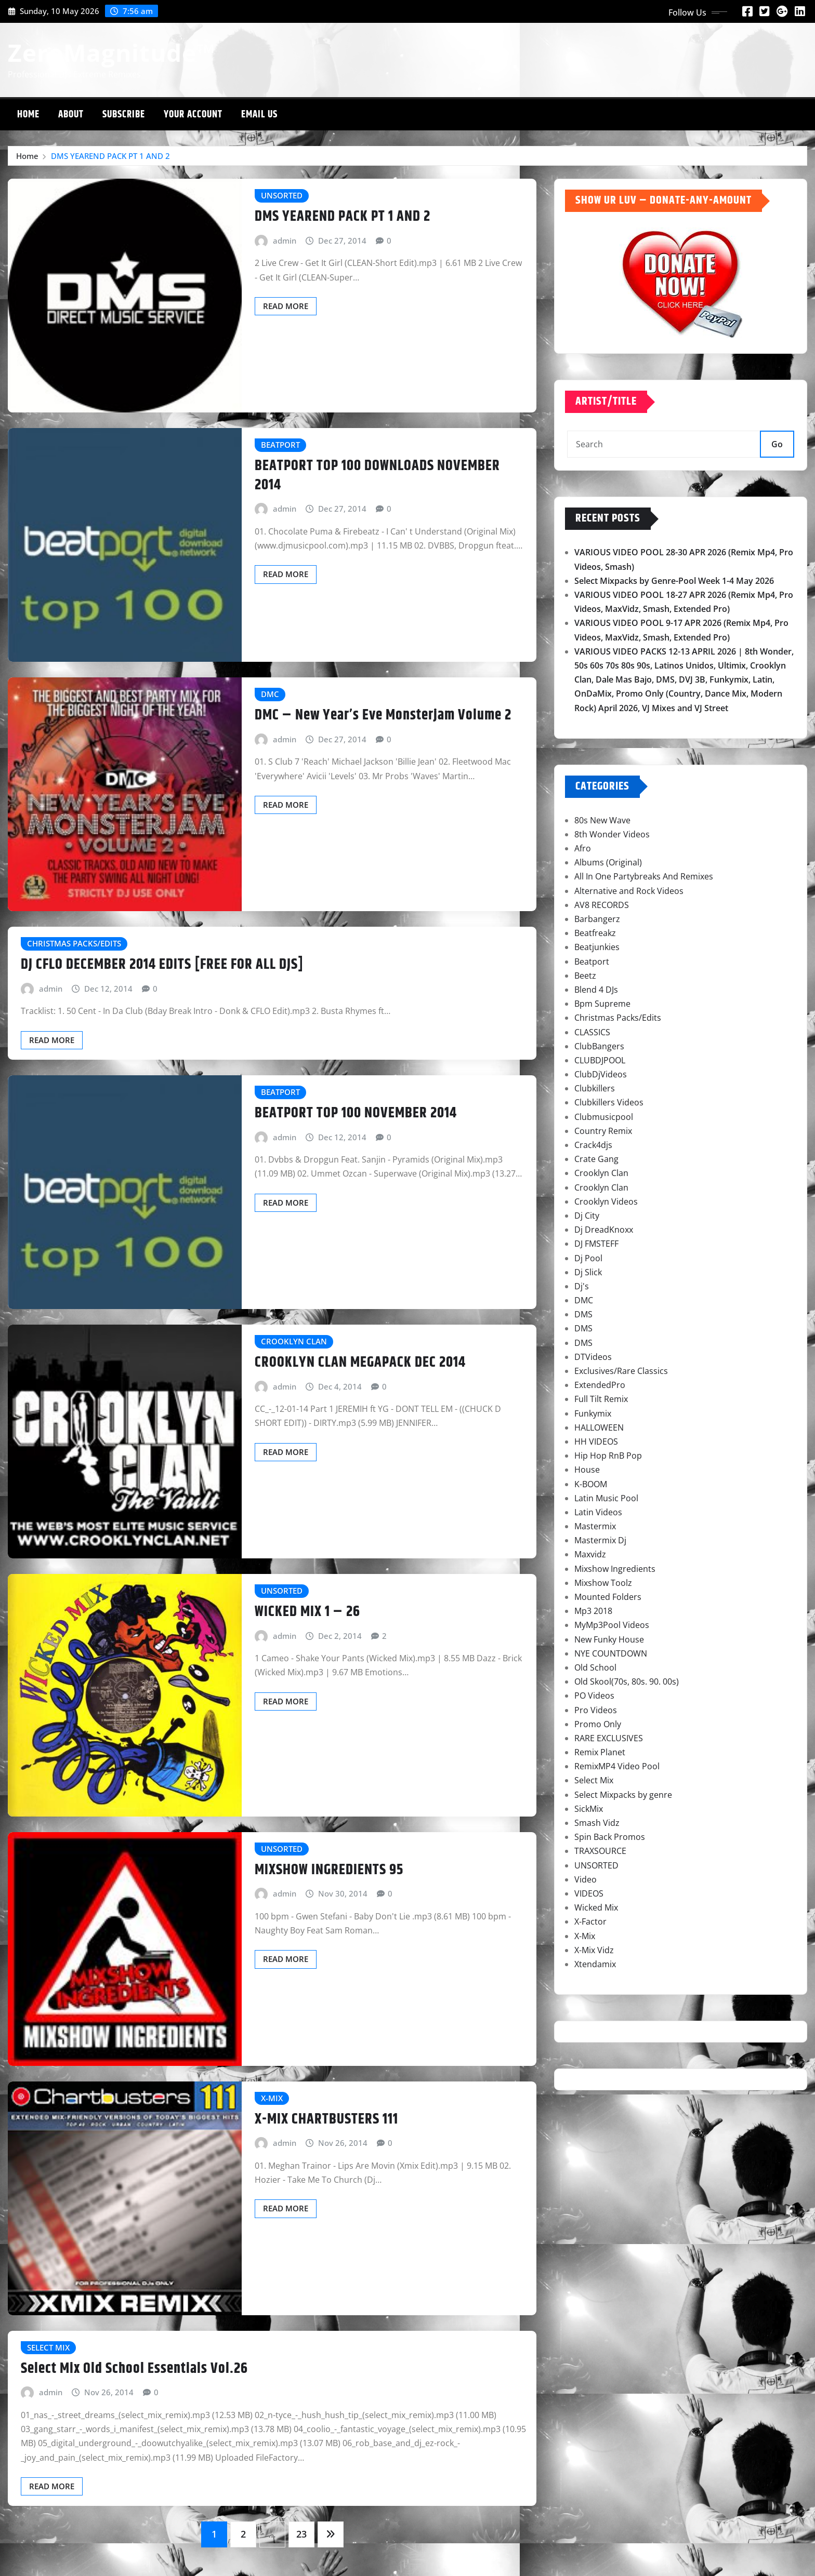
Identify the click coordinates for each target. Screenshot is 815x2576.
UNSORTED (596, 1865)
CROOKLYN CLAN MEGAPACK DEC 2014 (360, 1362)
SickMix (588, 1808)
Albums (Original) (608, 862)
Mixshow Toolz (603, 1583)
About (71, 114)
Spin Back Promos (609, 1837)
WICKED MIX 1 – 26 (307, 1612)
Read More (285, 306)
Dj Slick (588, 1272)
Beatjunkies (597, 947)
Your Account (193, 114)
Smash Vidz (597, 1822)
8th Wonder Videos (612, 834)
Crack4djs (593, 1145)
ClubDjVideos (600, 1074)
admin (284, 240)
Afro (582, 848)
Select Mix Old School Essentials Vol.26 (134, 2369)
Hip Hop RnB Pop (608, 1455)
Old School (595, 1667)
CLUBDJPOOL (599, 1060)
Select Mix (593, 1780)
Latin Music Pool (606, 1498)
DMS (583, 1314)
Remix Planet (599, 1752)
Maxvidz (590, 1554)
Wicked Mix (596, 1907)
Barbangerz (597, 919)
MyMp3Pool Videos (611, 1625)
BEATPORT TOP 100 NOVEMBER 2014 (356, 1113)
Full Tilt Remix (601, 1399)
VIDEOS (588, 1893)
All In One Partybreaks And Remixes (643, 876)
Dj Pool (588, 1258)
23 (301, 2534)
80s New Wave (602, 820)
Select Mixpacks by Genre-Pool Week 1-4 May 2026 (674, 580)
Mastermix (595, 1526)
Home (28, 114)
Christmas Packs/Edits (617, 1017)
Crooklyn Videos (606, 1201)
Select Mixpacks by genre (623, 1794)
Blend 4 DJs (596, 989)
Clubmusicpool (603, 1117)
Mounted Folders (607, 1597)
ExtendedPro (599, 1385)
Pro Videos (595, 1710)
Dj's (581, 1286)
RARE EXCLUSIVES (608, 1738)
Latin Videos (598, 1512)
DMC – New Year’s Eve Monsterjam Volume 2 (383, 715)
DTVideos (593, 1357)
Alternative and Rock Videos (628, 891)
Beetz (585, 975)
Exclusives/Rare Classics (621, 1371)
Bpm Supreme (602, 1003)
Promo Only (597, 1724)
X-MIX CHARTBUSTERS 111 (326, 2119)
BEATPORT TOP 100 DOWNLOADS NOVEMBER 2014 (377, 475)
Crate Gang (596, 1159)
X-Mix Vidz (594, 1950)
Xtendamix (595, 1964)
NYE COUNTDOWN (610, 1653)
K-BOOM (590, 1484)
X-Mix (584, 1936)
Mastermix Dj (600, 1540)
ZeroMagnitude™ (112, 52)
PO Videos (594, 1695)
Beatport (591, 961)
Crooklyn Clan (601, 1173)
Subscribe (123, 114)
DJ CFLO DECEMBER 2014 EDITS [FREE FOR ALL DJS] (162, 965)
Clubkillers (594, 1088)
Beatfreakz (595, 933)
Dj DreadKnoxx (603, 1229)
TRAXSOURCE (600, 1851)
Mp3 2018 (593, 1611)
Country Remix (603, 1131)
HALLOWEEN (599, 1427)
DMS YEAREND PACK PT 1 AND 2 (110, 156)
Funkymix (592, 1413)
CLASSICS (592, 1032)
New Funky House (609, 1639)
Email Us (259, 114)
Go (777, 444)
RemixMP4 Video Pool (617, 1766)
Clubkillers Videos (608, 1102)
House (587, 1469)
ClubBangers (599, 1046)
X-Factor (590, 1921)
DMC (583, 1300)
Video (585, 1879)
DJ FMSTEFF (596, 1243)
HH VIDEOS (596, 1441)
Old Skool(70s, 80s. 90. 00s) (626, 1681)
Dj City (586, 1215)
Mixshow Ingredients (614, 1568)
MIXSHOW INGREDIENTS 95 (329, 1870)
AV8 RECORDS (601, 905)
